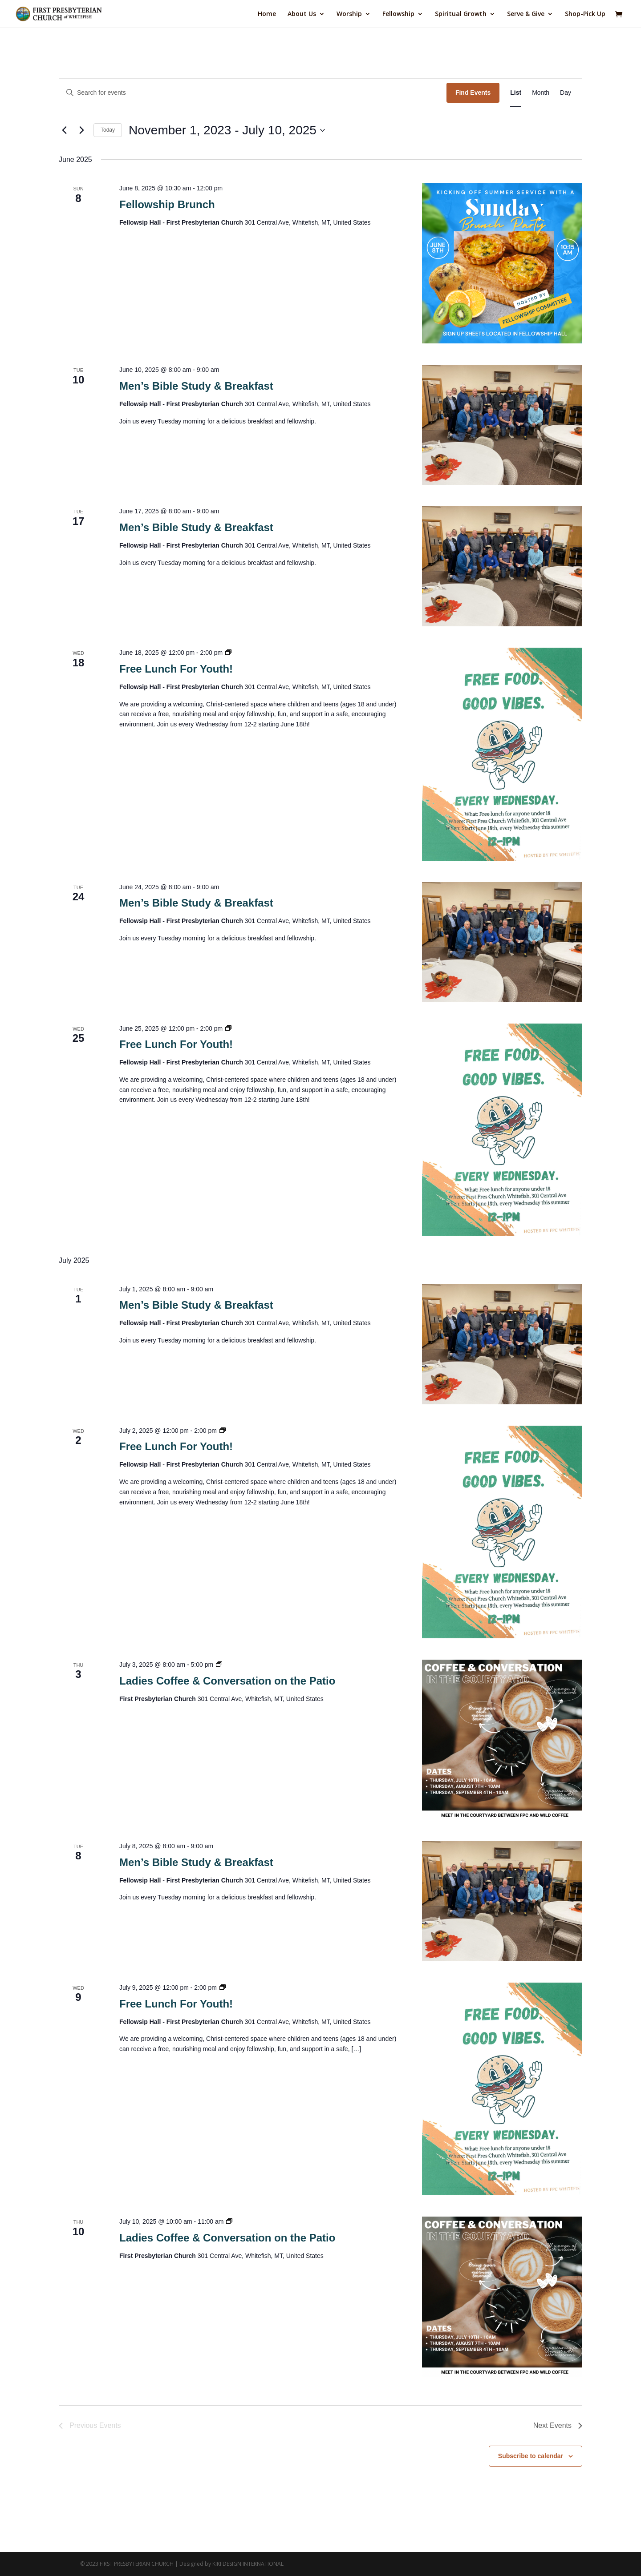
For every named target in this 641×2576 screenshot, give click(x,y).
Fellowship (398, 14)
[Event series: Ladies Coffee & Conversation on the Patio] (219, 1664)
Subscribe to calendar (530, 2455)
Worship (349, 14)
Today (108, 130)
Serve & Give (525, 14)
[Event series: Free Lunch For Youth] (228, 652)
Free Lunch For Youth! (176, 669)
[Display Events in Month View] (540, 93)
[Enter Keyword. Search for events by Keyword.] (252, 93)
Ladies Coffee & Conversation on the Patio (227, 1681)
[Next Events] (81, 130)
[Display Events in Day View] (565, 93)
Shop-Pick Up (585, 14)
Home (267, 14)
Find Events (473, 92)
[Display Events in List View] (515, 93)
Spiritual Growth (461, 14)
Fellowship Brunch (167, 204)
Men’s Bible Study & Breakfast (196, 386)
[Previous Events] (64, 130)
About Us (302, 14)
